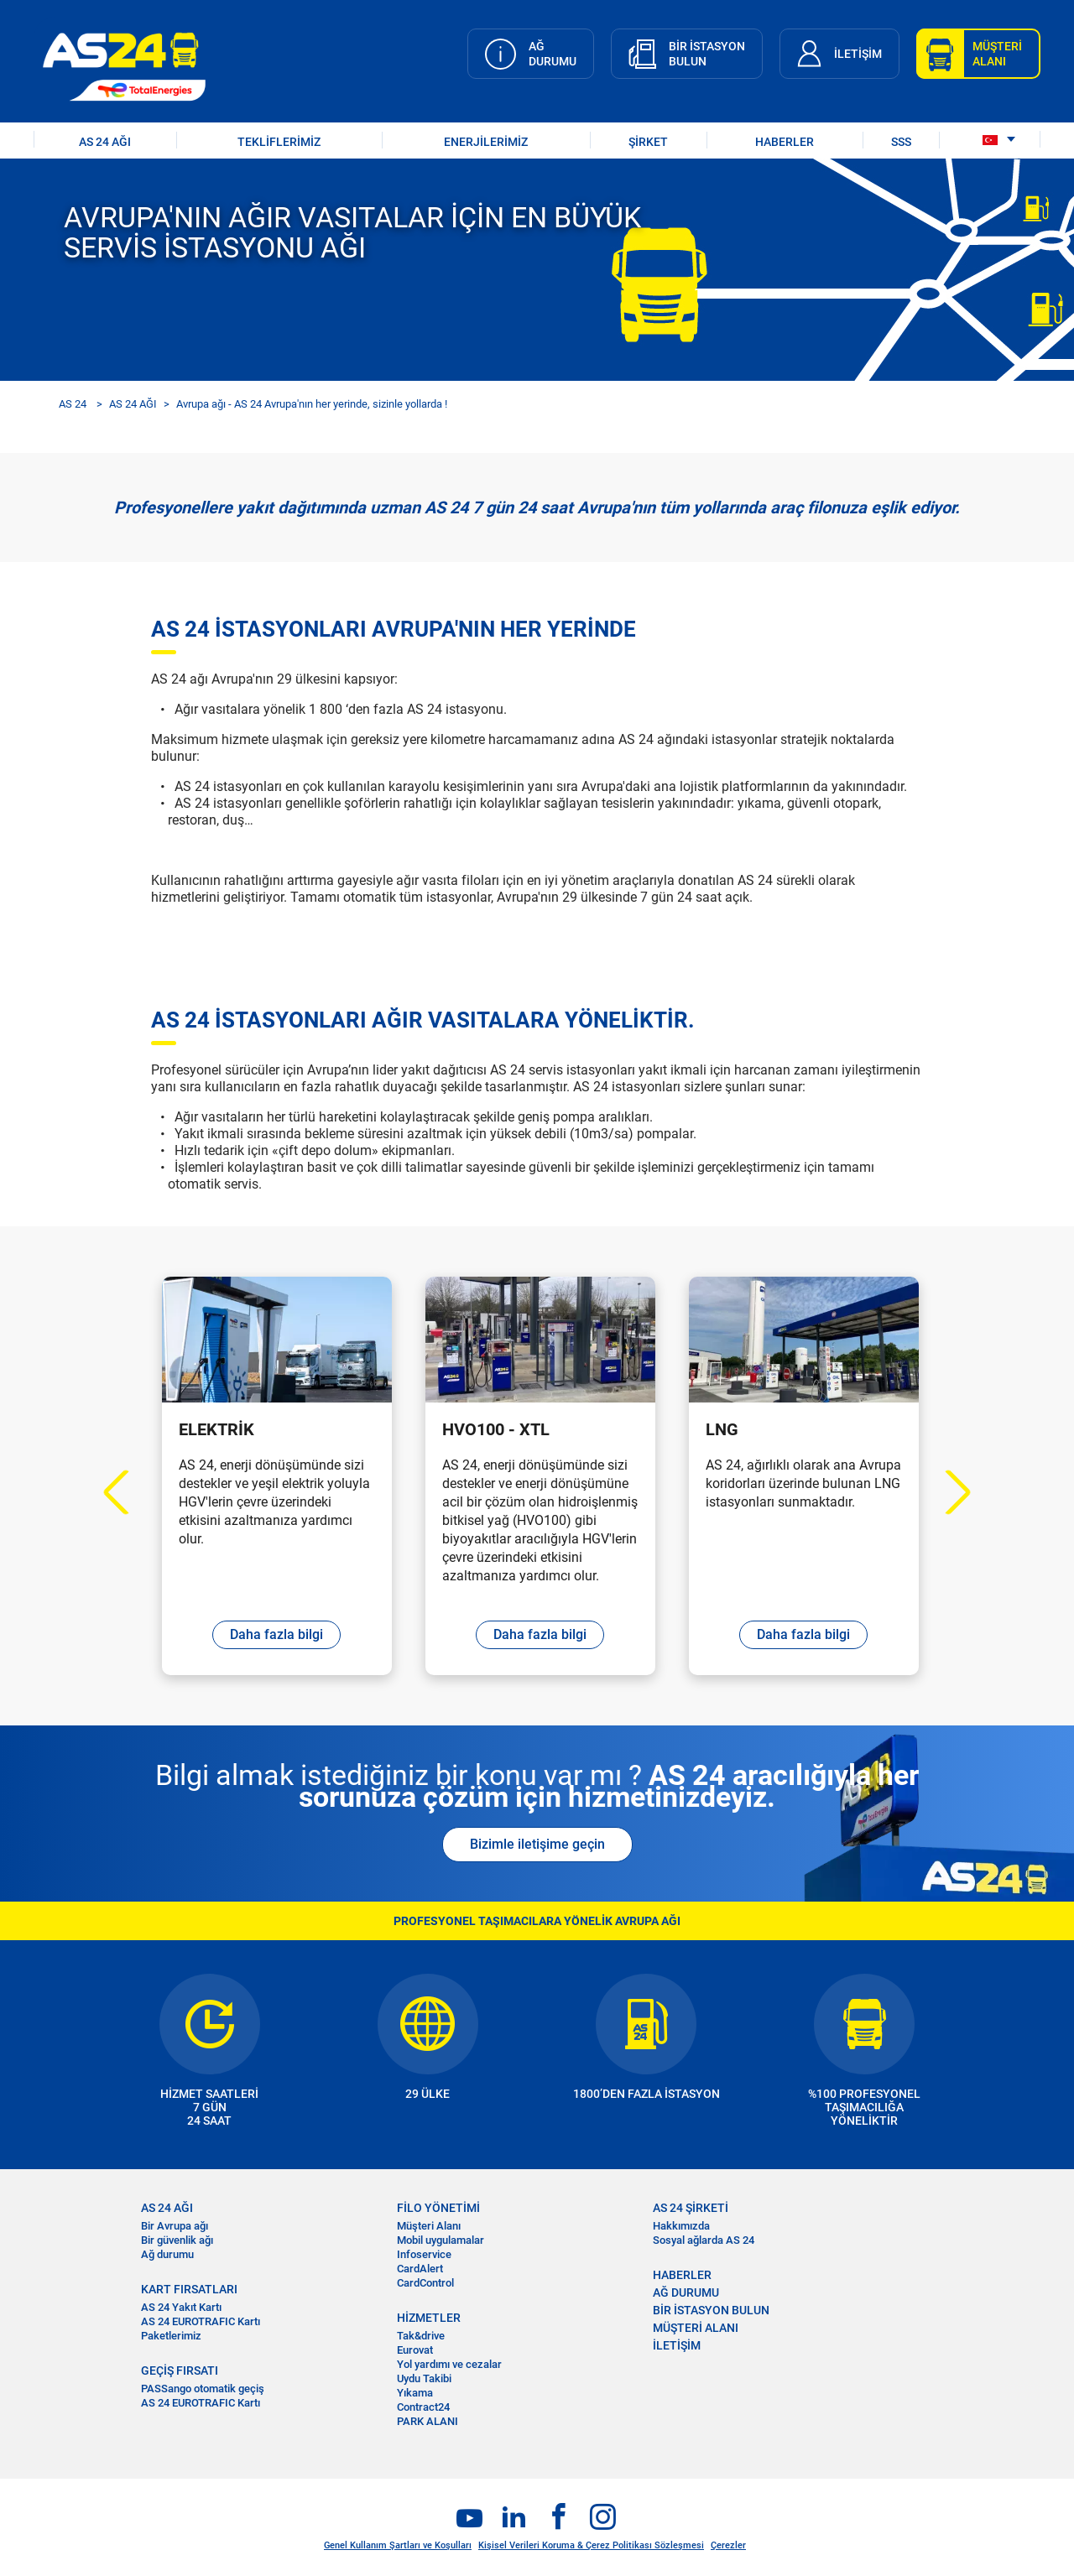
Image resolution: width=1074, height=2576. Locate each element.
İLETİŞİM (677, 2345)
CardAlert (420, 2268)
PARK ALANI (427, 2421)
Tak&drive (421, 2335)
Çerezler (728, 2545)
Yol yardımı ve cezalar (449, 2364)
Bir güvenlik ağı (177, 2240)
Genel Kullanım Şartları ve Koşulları (398, 2545)
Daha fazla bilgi (276, 1634)
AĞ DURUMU (686, 2292)
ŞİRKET (648, 141)
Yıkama (415, 2392)
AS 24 (72, 404)
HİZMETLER (429, 2317)
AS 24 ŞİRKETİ (690, 2207)
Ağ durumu (167, 2254)
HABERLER (784, 141)
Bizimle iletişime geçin (537, 1844)
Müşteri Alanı (429, 2226)
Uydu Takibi (424, 2378)
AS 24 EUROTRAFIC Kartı (200, 2321)
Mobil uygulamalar (440, 2240)
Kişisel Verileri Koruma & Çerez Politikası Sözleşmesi (591, 2545)
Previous (126, 1493)
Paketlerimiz (171, 2335)
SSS (901, 141)
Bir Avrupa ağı (174, 2226)
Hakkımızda (681, 2226)
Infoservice (424, 2254)
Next (948, 1493)
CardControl (425, 2283)
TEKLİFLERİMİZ (279, 141)
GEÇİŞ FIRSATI (179, 2370)
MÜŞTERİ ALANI (695, 2327)
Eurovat (415, 2350)
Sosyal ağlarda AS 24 (703, 2240)
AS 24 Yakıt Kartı (181, 2307)
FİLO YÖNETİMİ (438, 2207)
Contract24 (423, 2407)
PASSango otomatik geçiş (202, 2388)
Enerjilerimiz (486, 141)
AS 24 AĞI (105, 141)
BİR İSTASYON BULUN (711, 2310)
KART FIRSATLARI (189, 2289)
